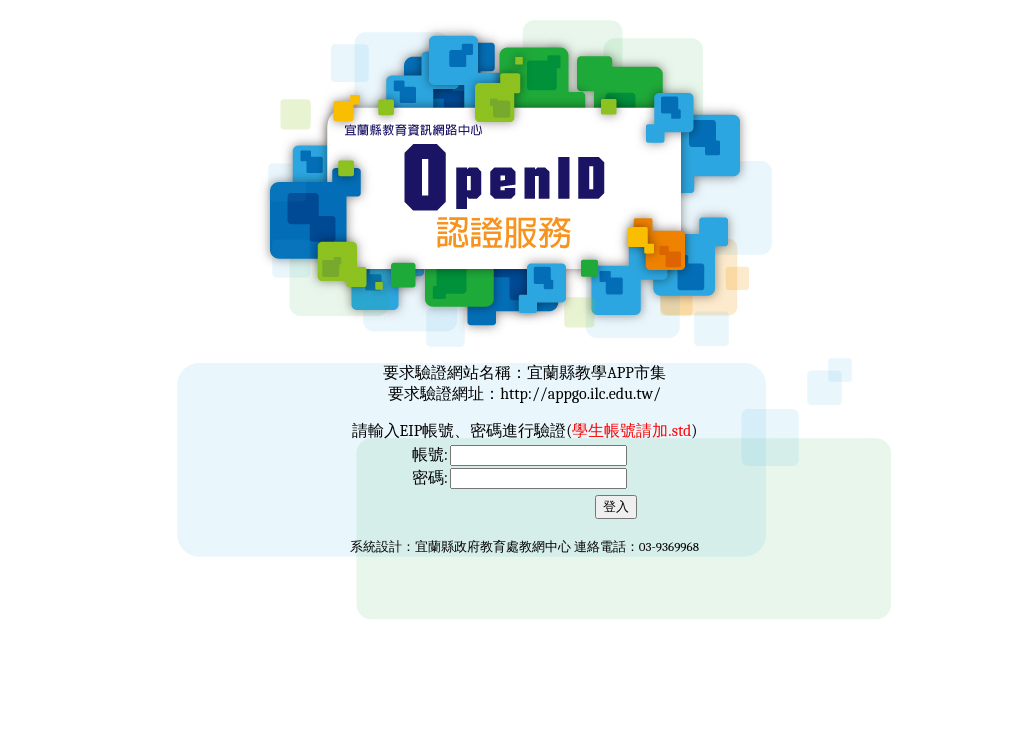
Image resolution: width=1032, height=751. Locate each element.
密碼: (430, 478)
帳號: (430, 455)
